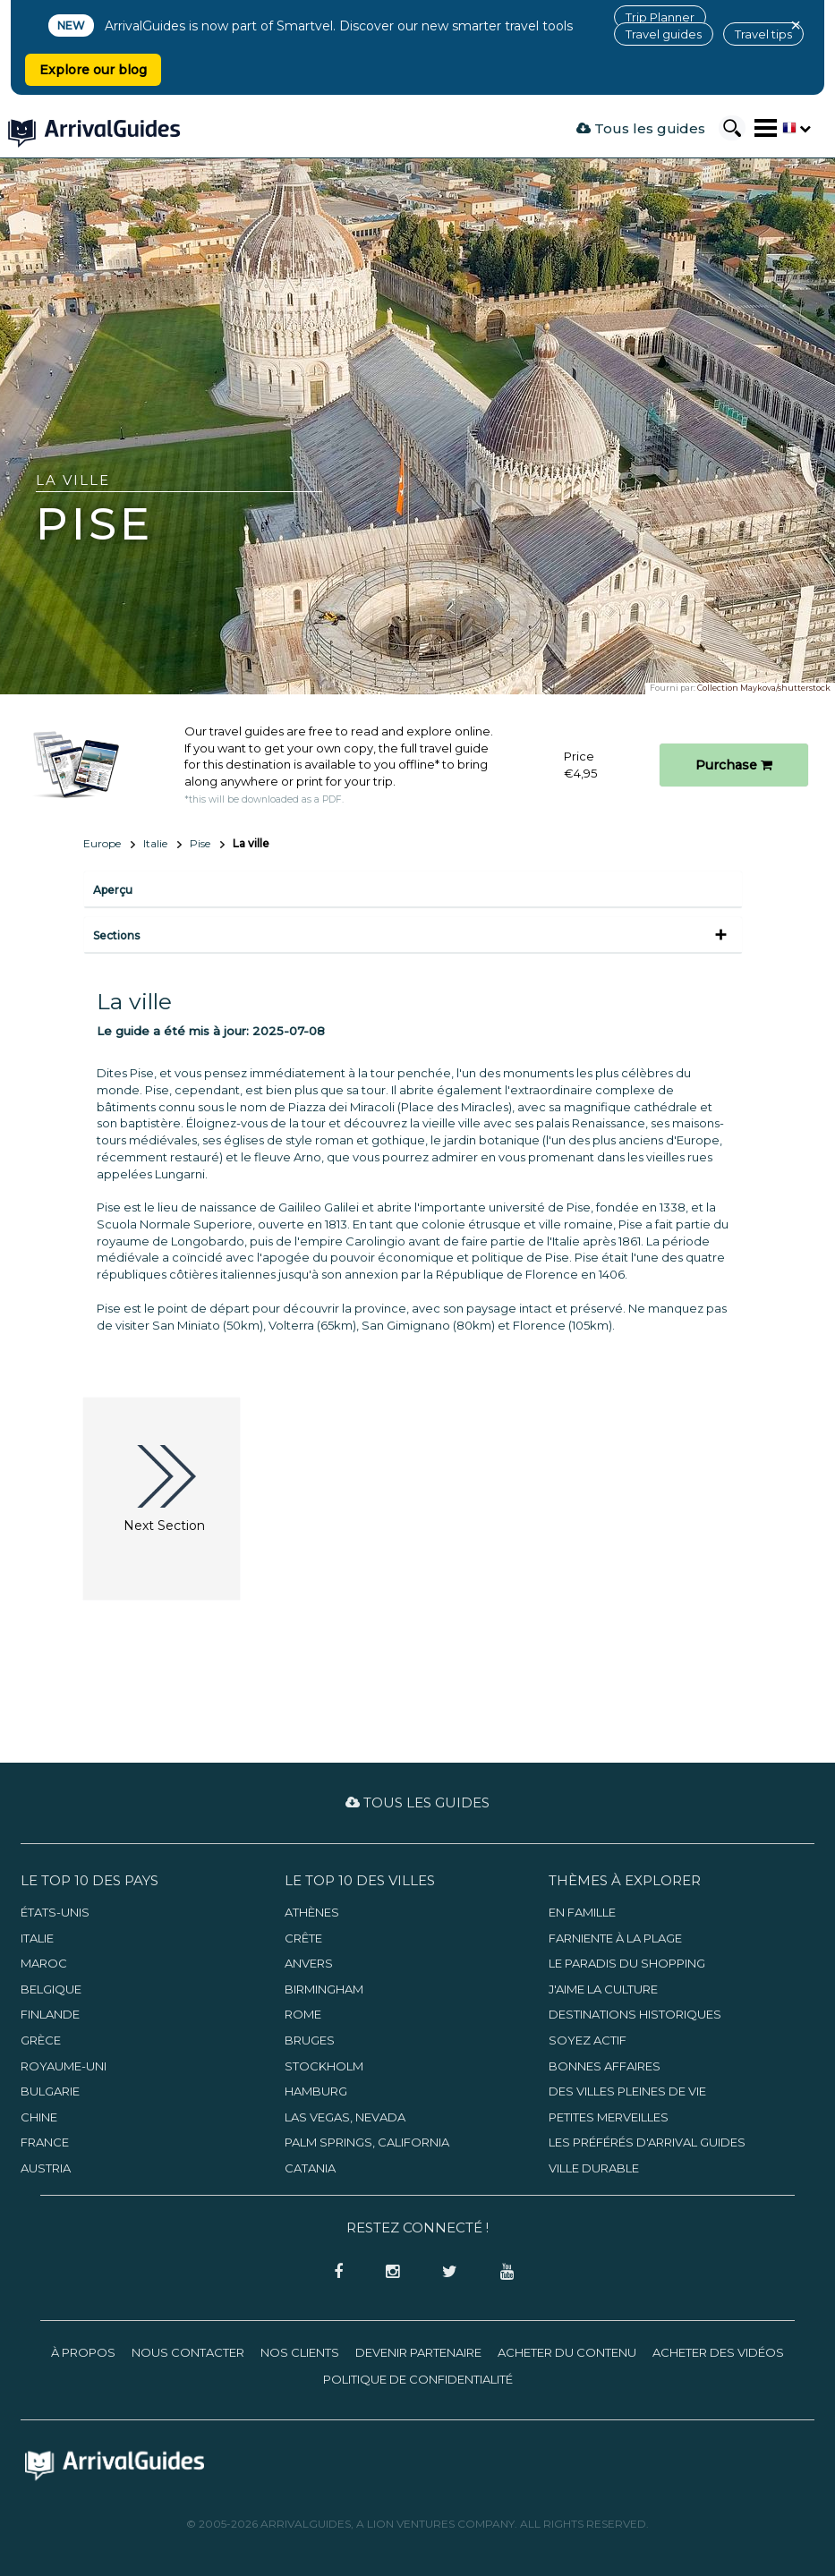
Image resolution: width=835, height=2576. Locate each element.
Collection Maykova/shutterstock (764, 688)
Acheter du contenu (567, 2352)
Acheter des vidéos (718, 2352)
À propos (83, 2352)
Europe (102, 843)
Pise (200, 843)
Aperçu (112, 890)
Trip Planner (660, 17)
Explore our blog (93, 70)
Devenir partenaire (418, 2352)
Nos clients (299, 2352)
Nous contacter (188, 2352)
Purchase (733, 765)
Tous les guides (640, 128)
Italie (155, 843)
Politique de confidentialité (418, 2379)
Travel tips (763, 34)
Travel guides (664, 34)
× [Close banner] (795, 25)
